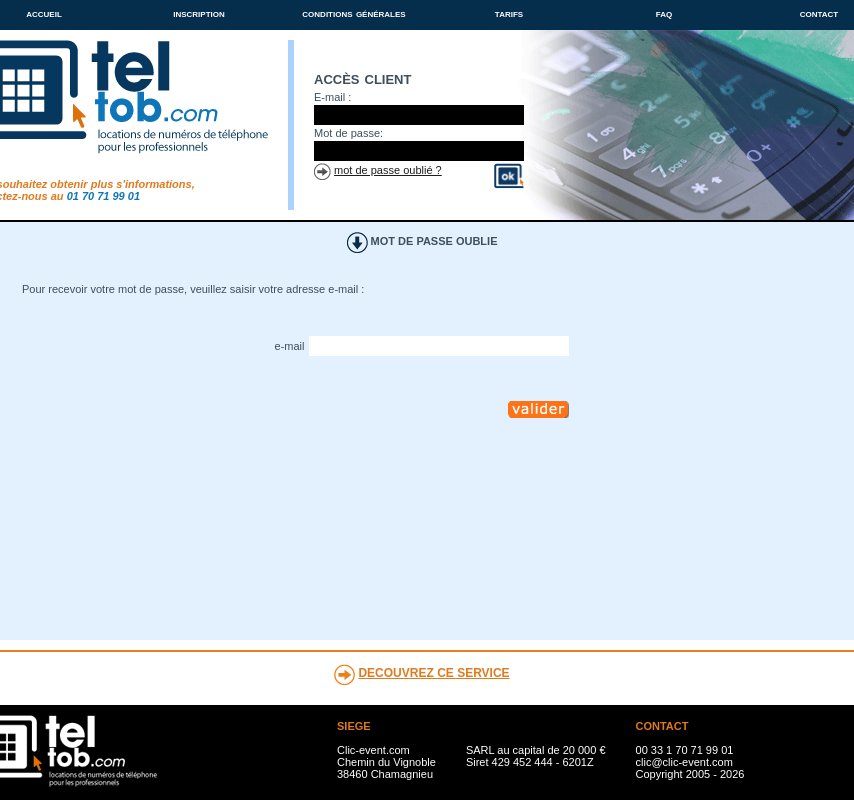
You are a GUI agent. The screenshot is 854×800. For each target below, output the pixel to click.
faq (664, 13)
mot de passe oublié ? (388, 170)
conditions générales (353, 13)
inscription (199, 13)
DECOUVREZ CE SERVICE (433, 673)
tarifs (509, 13)
